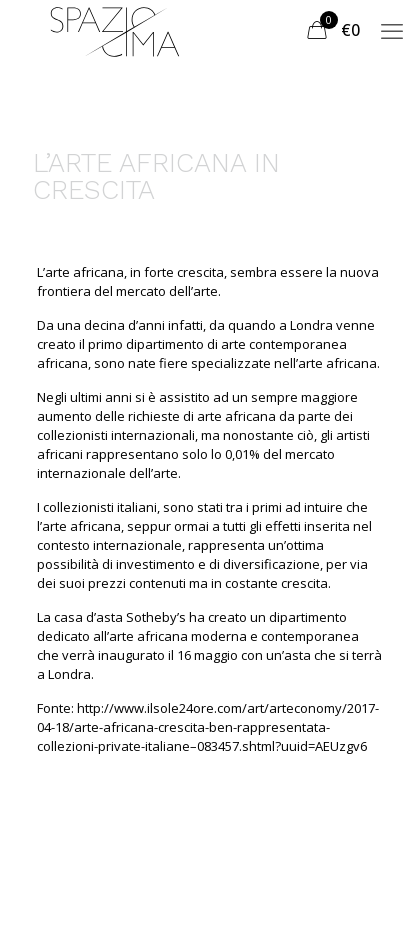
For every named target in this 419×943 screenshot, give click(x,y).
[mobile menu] (392, 30)
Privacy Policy (274, 889)
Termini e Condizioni (121, 889)
